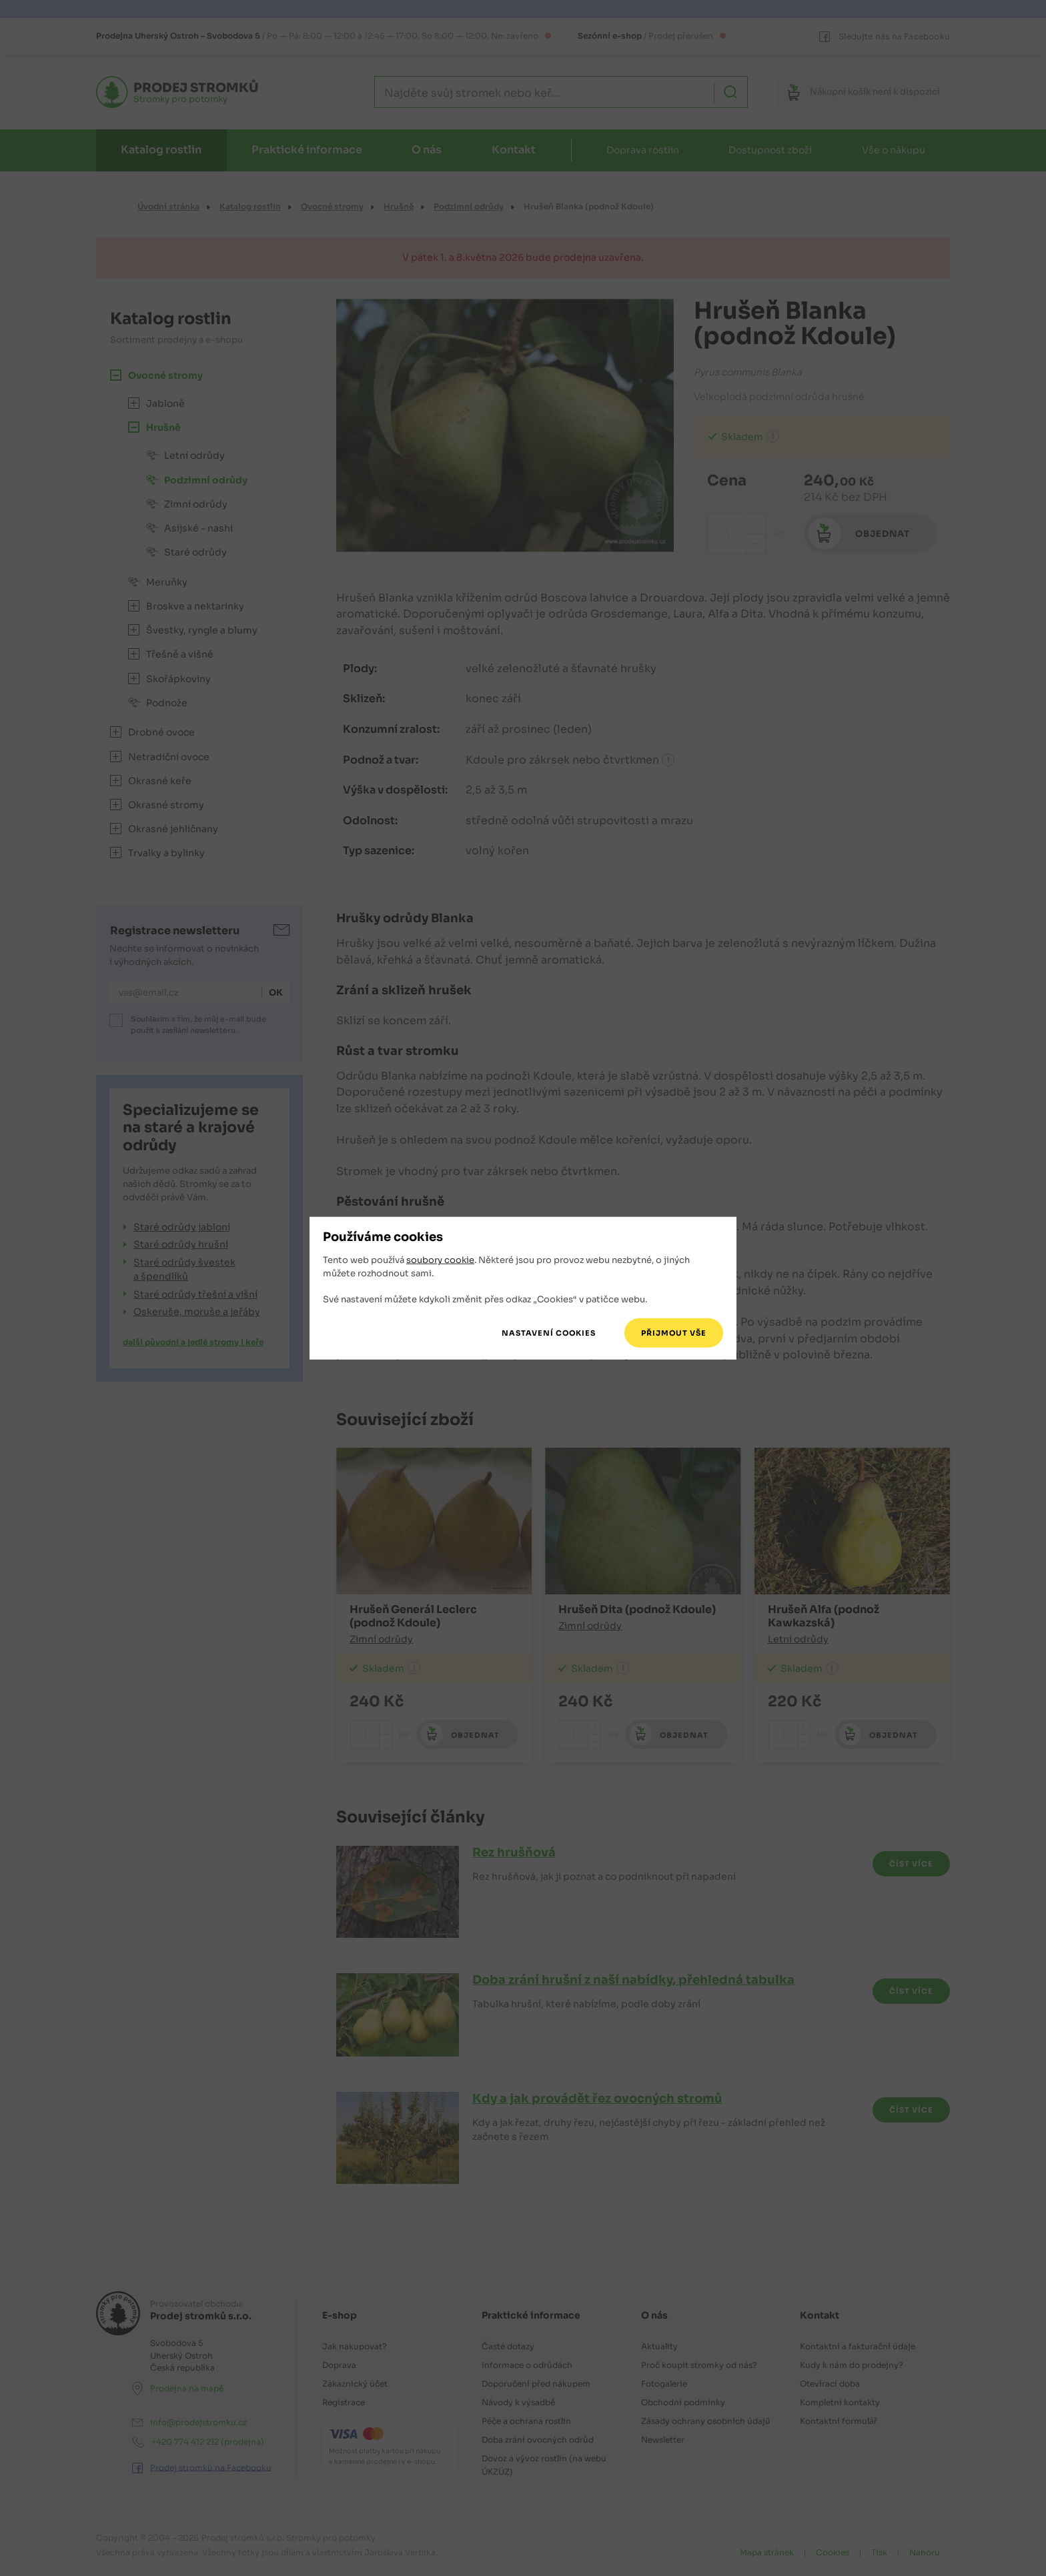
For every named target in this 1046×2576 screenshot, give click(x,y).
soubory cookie (440, 1260)
